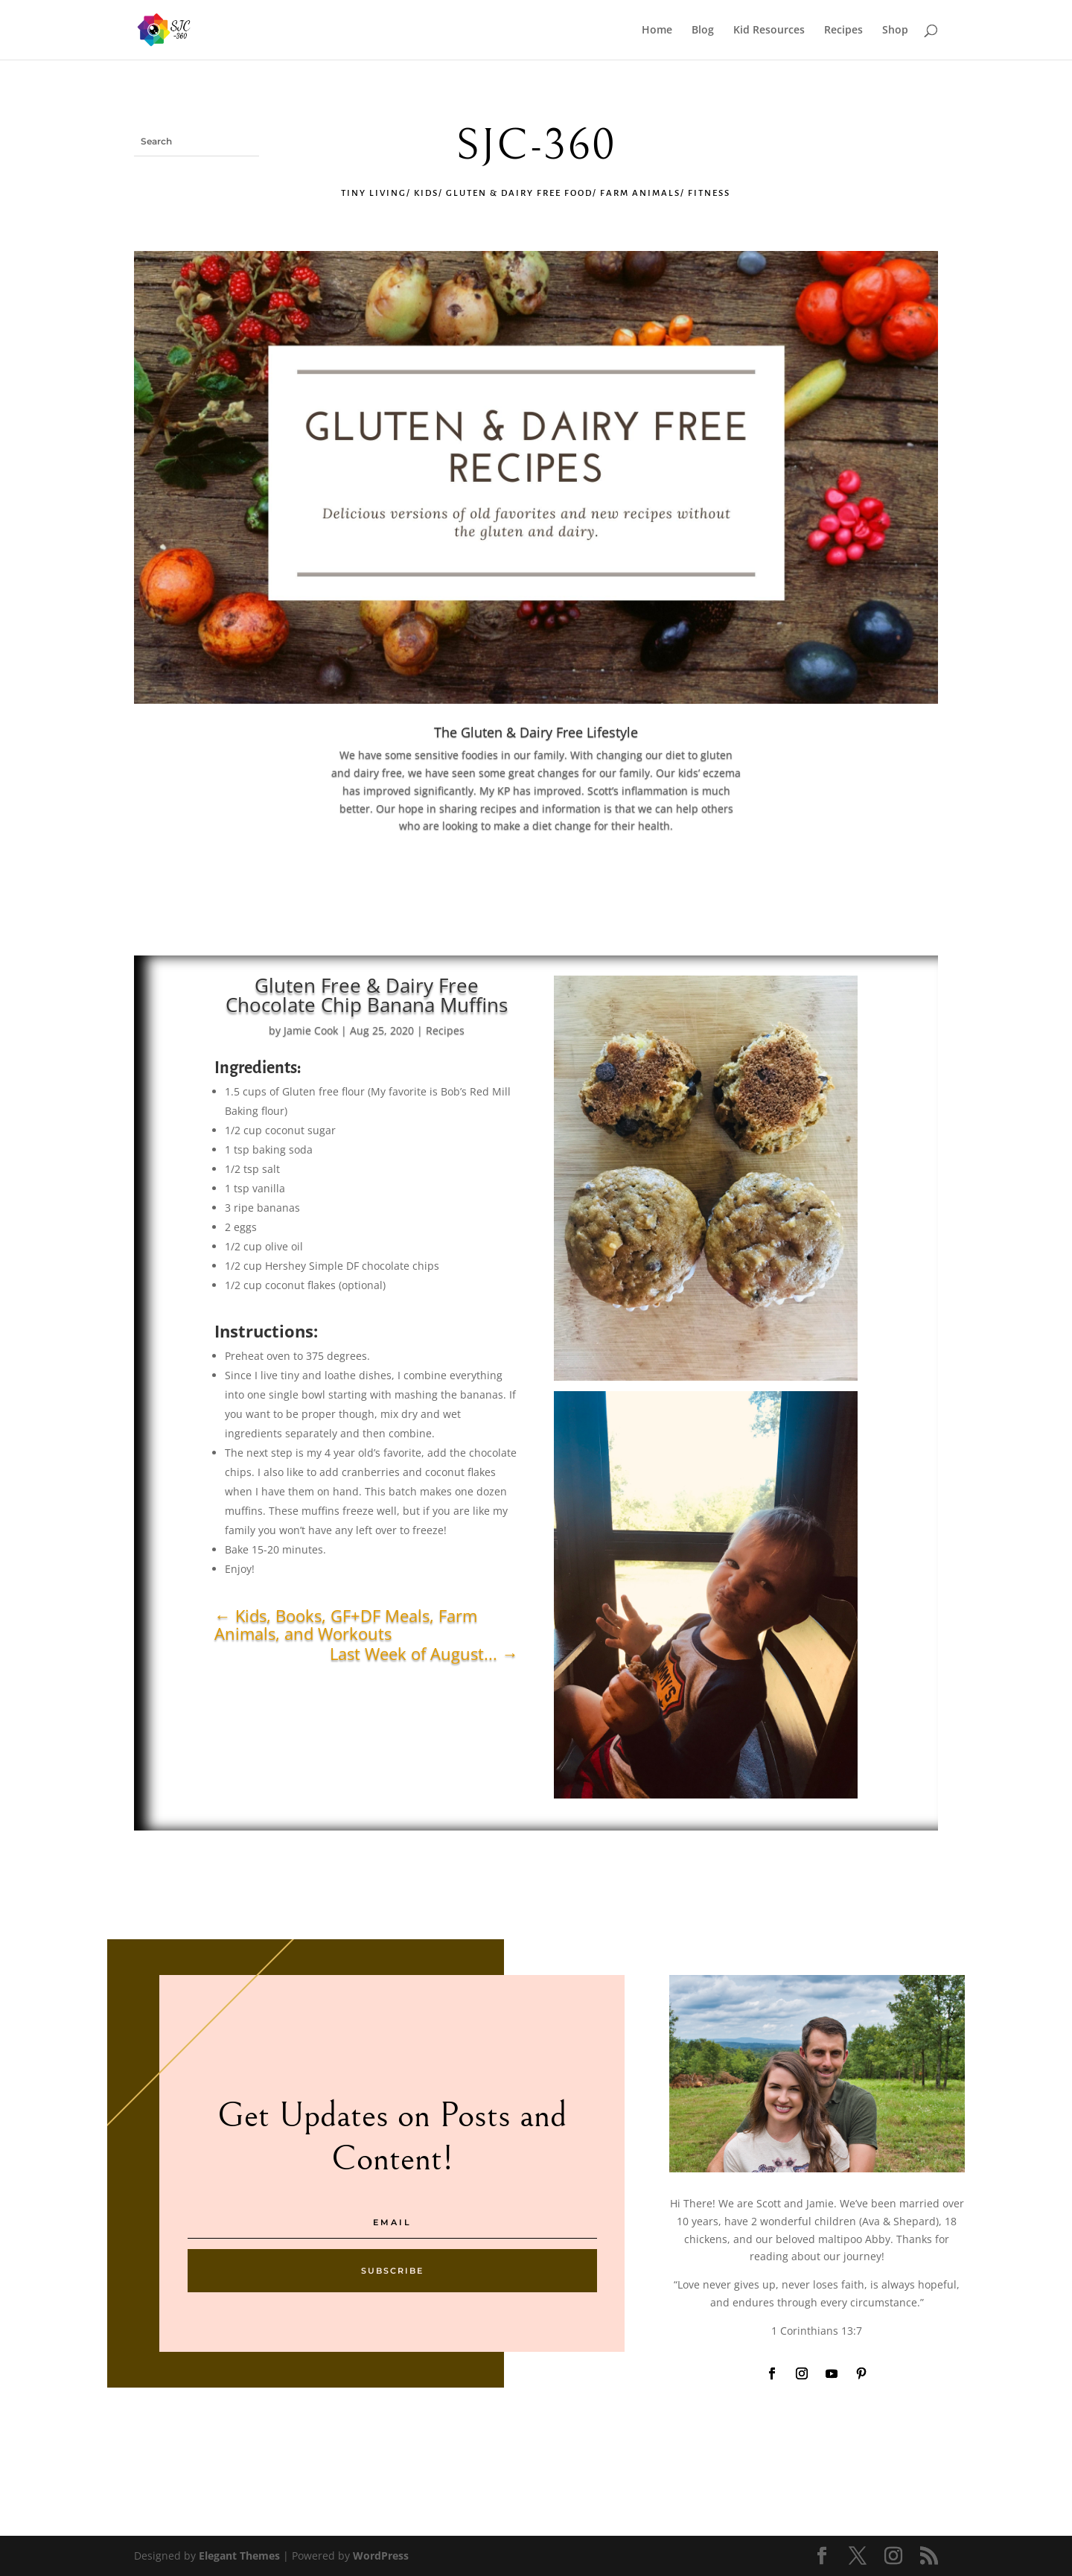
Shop (895, 30)
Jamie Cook (311, 1030)
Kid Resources (769, 30)
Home (657, 30)
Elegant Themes (239, 2555)
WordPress (381, 2555)
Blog (703, 30)
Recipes (843, 30)
